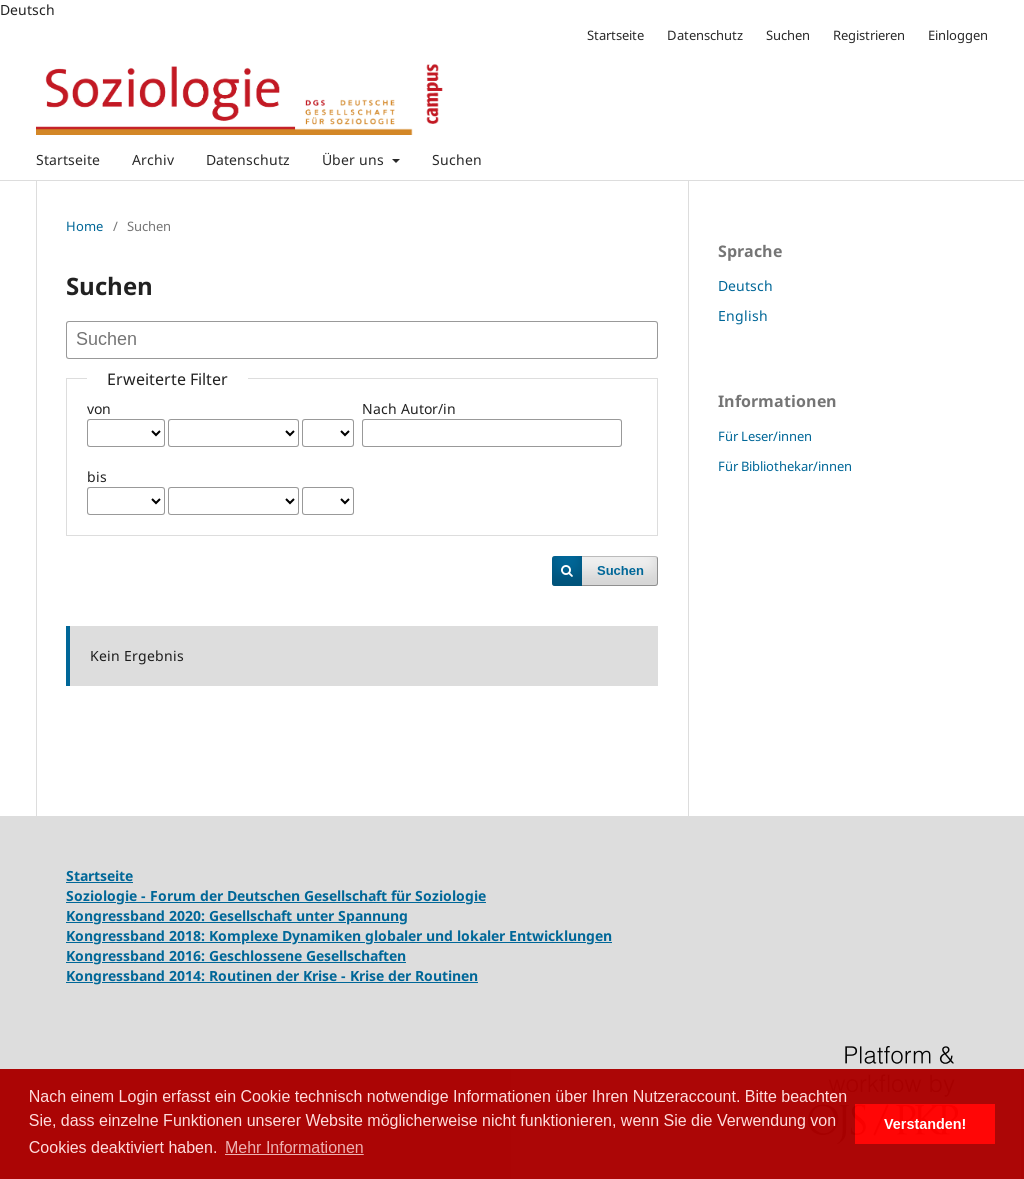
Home (84, 226)
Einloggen (958, 35)
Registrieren (869, 35)
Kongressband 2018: (137, 935)
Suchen (457, 159)
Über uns (355, 159)
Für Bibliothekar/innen (785, 466)
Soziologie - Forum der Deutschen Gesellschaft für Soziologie (276, 895)
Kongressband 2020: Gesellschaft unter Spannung (237, 915)
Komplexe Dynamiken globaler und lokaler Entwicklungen (410, 935)
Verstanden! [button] (925, 1124)
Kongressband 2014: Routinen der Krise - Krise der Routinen (272, 975)
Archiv (153, 159)
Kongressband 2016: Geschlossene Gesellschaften (236, 955)
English (743, 315)
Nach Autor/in (409, 408)
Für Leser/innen (765, 436)
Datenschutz (248, 159)
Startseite (68, 159)
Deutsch (745, 285)
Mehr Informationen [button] (294, 1147)
